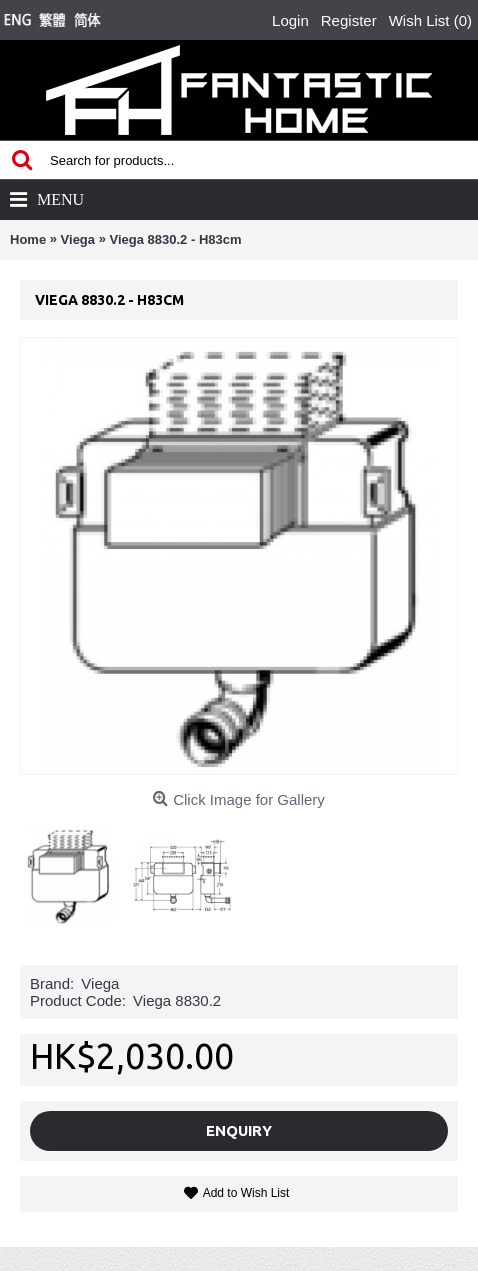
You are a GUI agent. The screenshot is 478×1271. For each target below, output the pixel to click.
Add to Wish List (246, 1193)
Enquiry (239, 1130)
